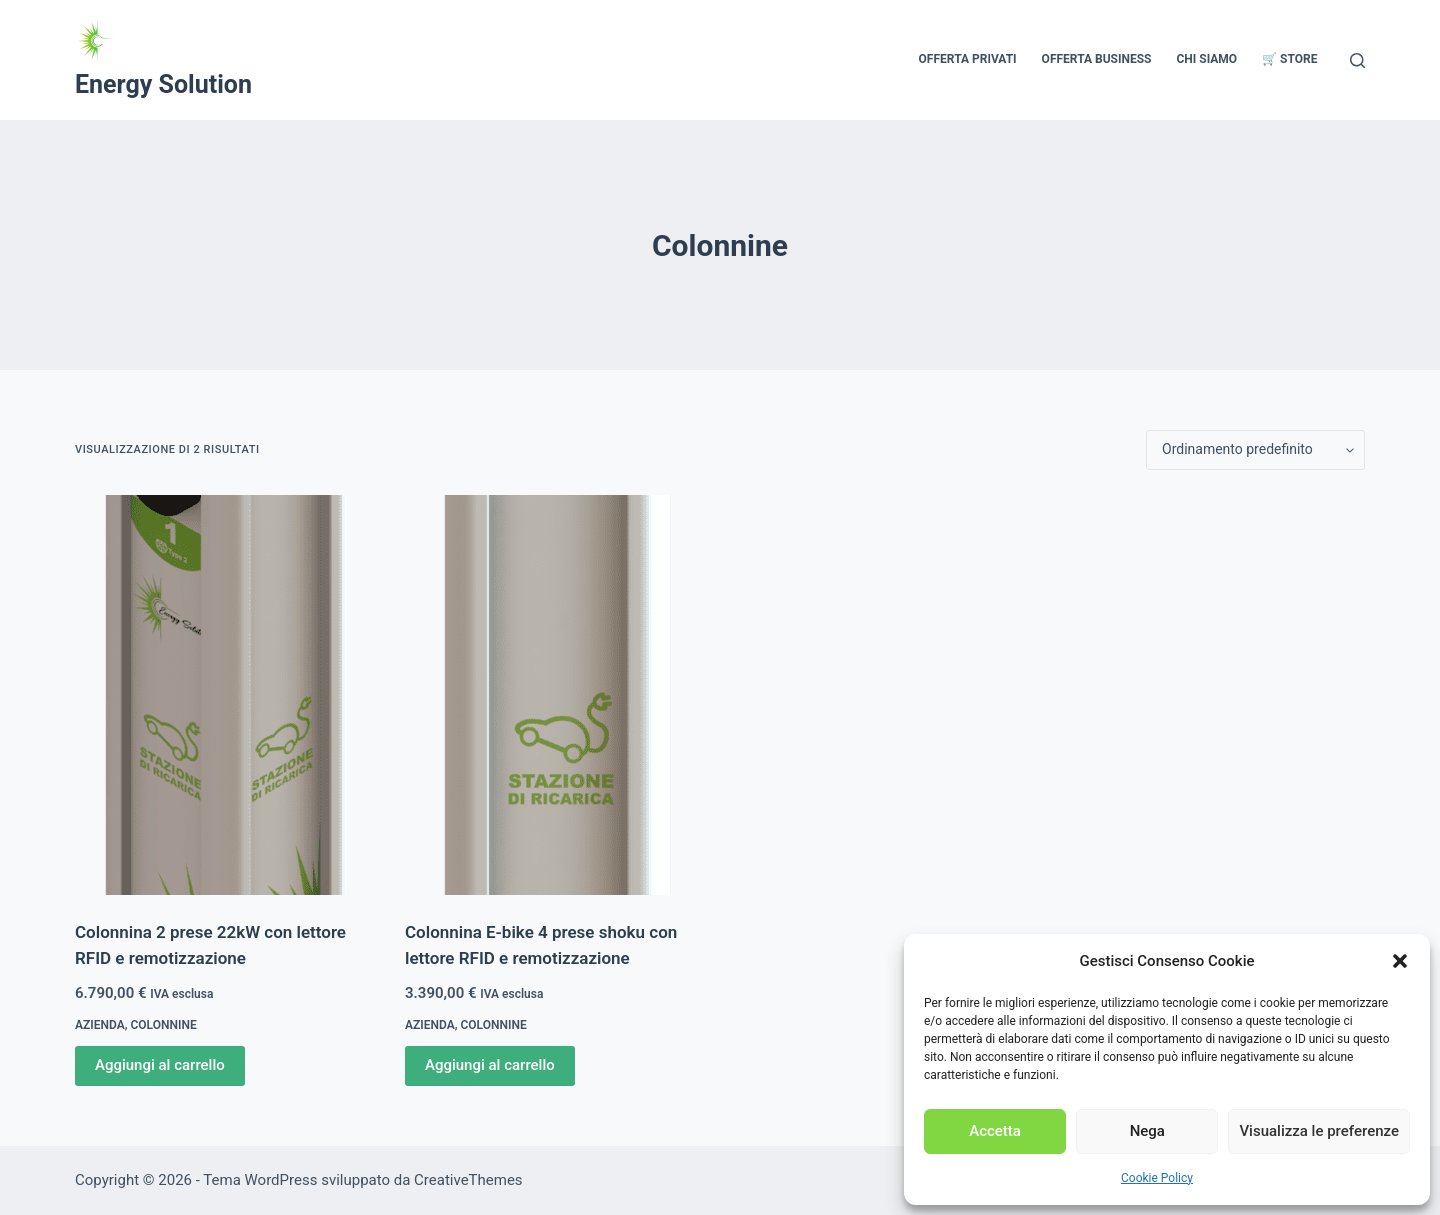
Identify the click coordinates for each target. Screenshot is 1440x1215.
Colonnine (164, 1025)
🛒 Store (1289, 59)
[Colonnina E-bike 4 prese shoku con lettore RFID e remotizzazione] (555, 695)
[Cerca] (1357, 60)
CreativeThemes (468, 1180)
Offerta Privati (968, 59)
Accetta (995, 1131)
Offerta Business (1097, 59)
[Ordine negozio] (1255, 450)
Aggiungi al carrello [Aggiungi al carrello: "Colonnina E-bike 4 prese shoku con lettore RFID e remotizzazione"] (490, 1065)
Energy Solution (163, 84)
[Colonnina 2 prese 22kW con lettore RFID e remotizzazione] (225, 695)
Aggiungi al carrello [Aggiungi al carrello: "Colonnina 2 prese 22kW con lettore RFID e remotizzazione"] (160, 1065)
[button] (1400, 961)
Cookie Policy (1157, 1178)
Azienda (100, 1025)
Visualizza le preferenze (1319, 1131)
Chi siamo (1206, 59)
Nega (1147, 1131)
